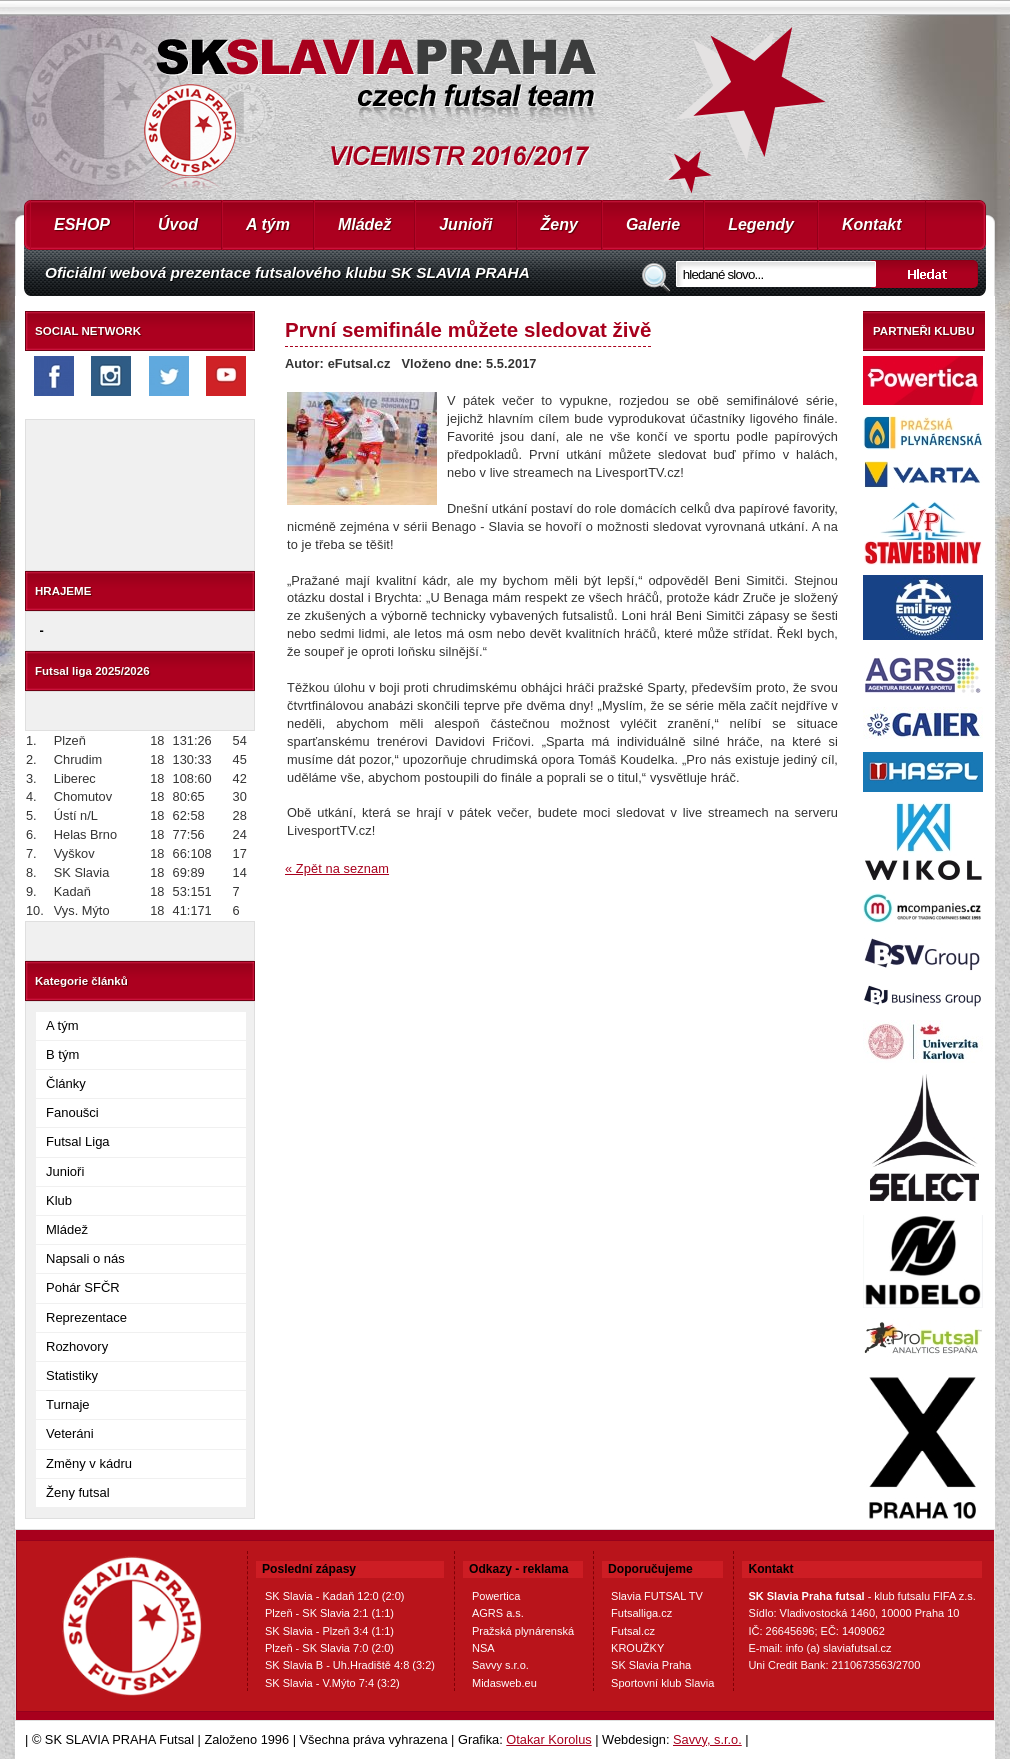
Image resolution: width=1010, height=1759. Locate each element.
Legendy (761, 224)
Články (66, 1083)
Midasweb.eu (504, 1683)
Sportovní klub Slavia (662, 1683)
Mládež (364, 224)
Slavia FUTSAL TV (657, 1596)
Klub (59, 1200)
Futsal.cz (633, 1631)
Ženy (559, 224)
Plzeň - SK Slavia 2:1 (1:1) (329, 1613)
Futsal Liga (78, 1141)
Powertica (496, 1596)
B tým (62, 1054)
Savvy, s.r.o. (707, 1739)
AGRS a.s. (498, 1613)
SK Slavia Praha (651, 1665)
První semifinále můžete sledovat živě (468, 329)
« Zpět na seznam (337, 868)
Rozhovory (77, 1346)
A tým (268, 224)
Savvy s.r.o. (500, 1665)
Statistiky (72, 1375)
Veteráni (70, 1433)
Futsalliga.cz (641, 1613)
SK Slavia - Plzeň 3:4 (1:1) (329, 1631)
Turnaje (68, 1404)
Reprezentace (86, 1317)
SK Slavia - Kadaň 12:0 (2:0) (334, 1596)
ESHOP (82, 224)
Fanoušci (72, 1112)
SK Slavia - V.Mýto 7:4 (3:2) (332, 1683)
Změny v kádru (89, 1463)
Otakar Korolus (548, 1739)
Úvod (178, 224)
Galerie (653, 224)
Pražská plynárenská (523, 1631)
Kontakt (872, 224)
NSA (483, 1648)
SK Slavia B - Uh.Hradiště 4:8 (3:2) (350, 1665)
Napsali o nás (85, 1258)
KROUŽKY (637, 1648)
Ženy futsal (78, 1492)
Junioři (465, 224)
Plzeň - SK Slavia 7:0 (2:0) (329, 1648)
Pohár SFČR (83, 1287)
